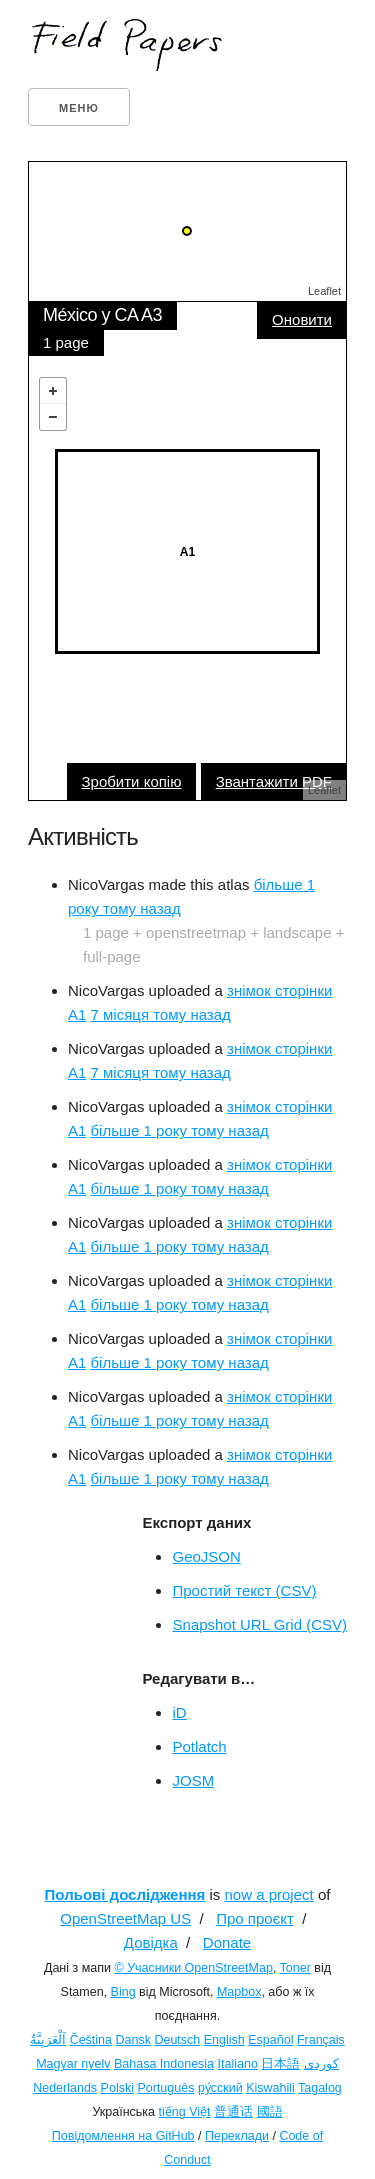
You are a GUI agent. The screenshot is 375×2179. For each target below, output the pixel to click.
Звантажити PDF (274, 781)
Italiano (238, 2064)
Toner (295, 1968)
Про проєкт (255, 1918)
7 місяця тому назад (161, 1014)
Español (270, 2040)
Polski (117, 2088)
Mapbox (239, 1992)
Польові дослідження (125, 1894)
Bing (123, 1992)
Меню (79, 108)
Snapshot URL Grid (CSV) (259, 1624)
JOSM (193, 1780)
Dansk (133, 2040)
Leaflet (324, 291)
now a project (269, 1894)
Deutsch (177, 2040)
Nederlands (65, 2088)
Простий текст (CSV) (244, 1590)
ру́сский (220, 2088)
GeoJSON (206, 1556)
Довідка (151, 1942)
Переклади (237, 2136)
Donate (227, 1942)
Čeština (91, 2040)
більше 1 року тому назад (180, 1130)
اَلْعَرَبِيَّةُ (48, 2040)
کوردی (321, 2064)
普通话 (233, 2112)
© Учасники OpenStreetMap (193, 1968)
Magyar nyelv (73, 2064)
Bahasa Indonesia (164, 2064)
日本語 (280, 2064)
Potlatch (199, 1746)
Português (165, 2088)
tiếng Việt (185, 2112)
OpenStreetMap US (125, 1918)
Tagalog (320, 2088)
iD (179, 1712)
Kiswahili (270, 2088)
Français (321, 2040)
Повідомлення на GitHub (123, 2136)
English (224, 2040)
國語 (270, 2112)
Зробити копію (132, 781)
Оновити (302, 319)
